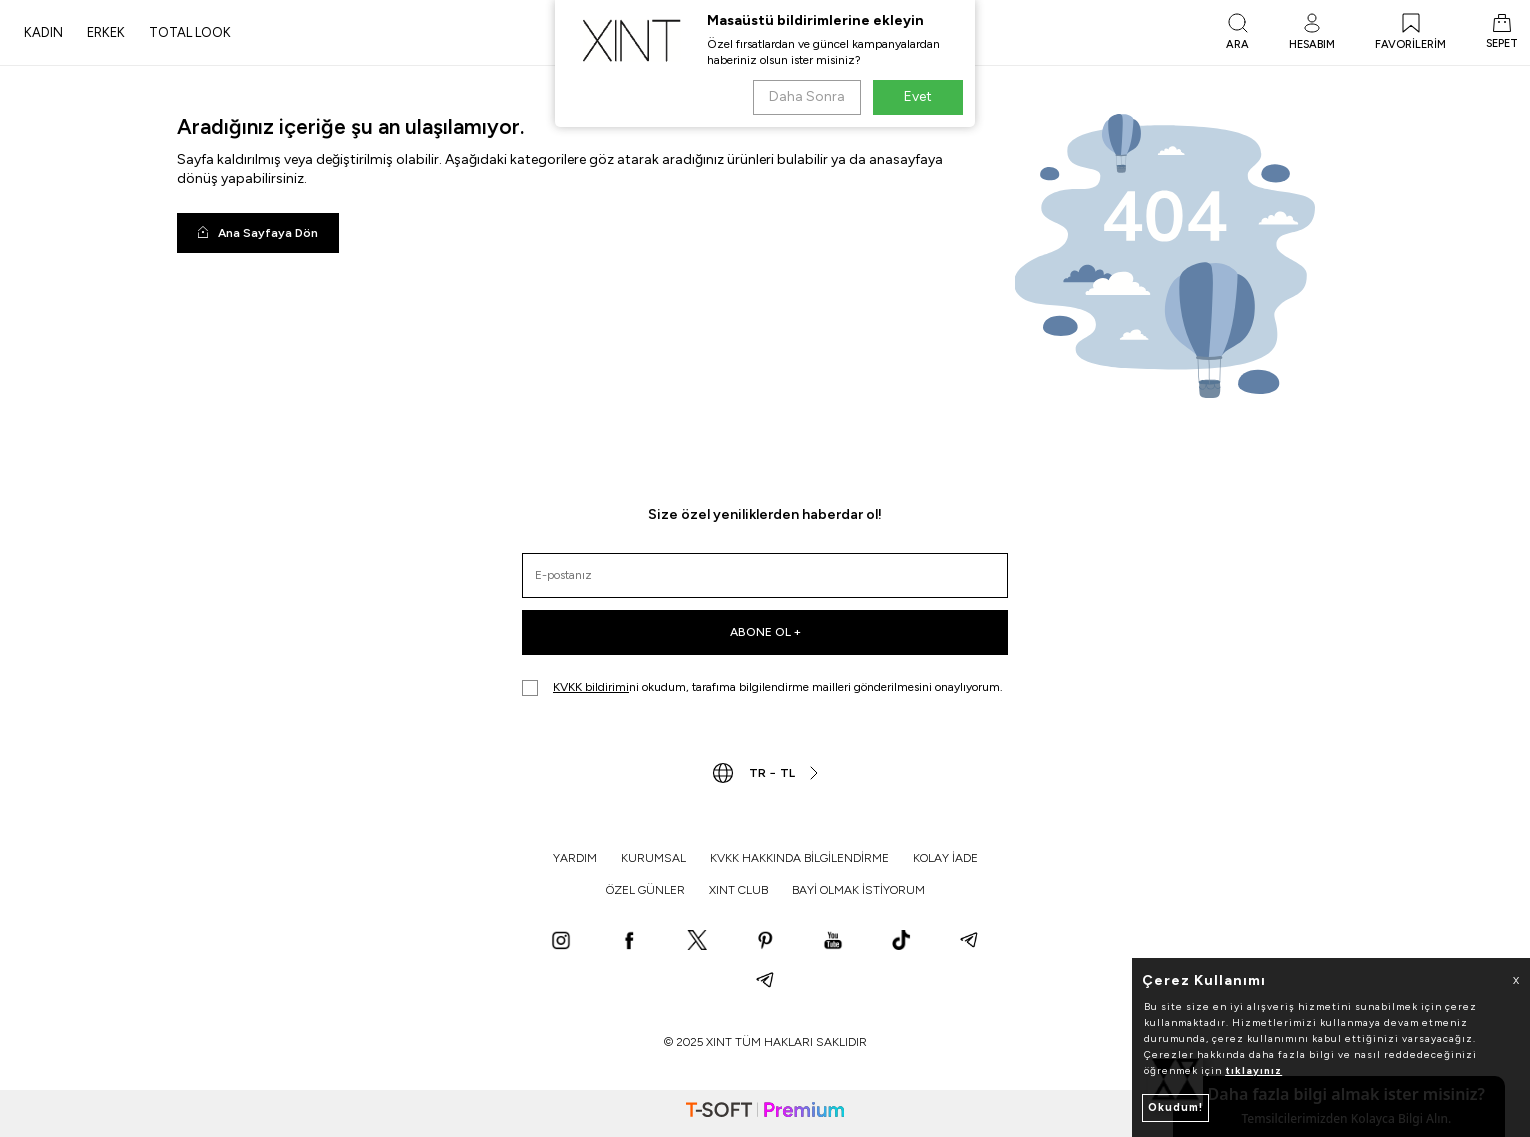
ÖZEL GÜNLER (645, 890)
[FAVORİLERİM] (1410, 33)
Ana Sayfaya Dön (258, 233)
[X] (697, 942)
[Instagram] (561, 942)
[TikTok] (901, 942)
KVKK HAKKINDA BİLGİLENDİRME (799, 858)
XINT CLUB (738, 890)
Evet (918, 96)
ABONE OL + (765, 632)
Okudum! (1175, 1107)
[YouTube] (833, 942)
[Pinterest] (765, 942)
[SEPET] (1502, 33)
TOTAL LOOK (190, 32)
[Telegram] (969, 942)
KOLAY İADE (945, 858)
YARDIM (575, 858)
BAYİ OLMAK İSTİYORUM (858, 890)
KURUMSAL (653, 858)
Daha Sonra (807, 96)
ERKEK (106, 32)
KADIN (43, 32)
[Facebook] (629, 942)
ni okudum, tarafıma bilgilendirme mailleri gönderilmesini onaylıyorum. (762, 688)
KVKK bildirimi (591, 687)
